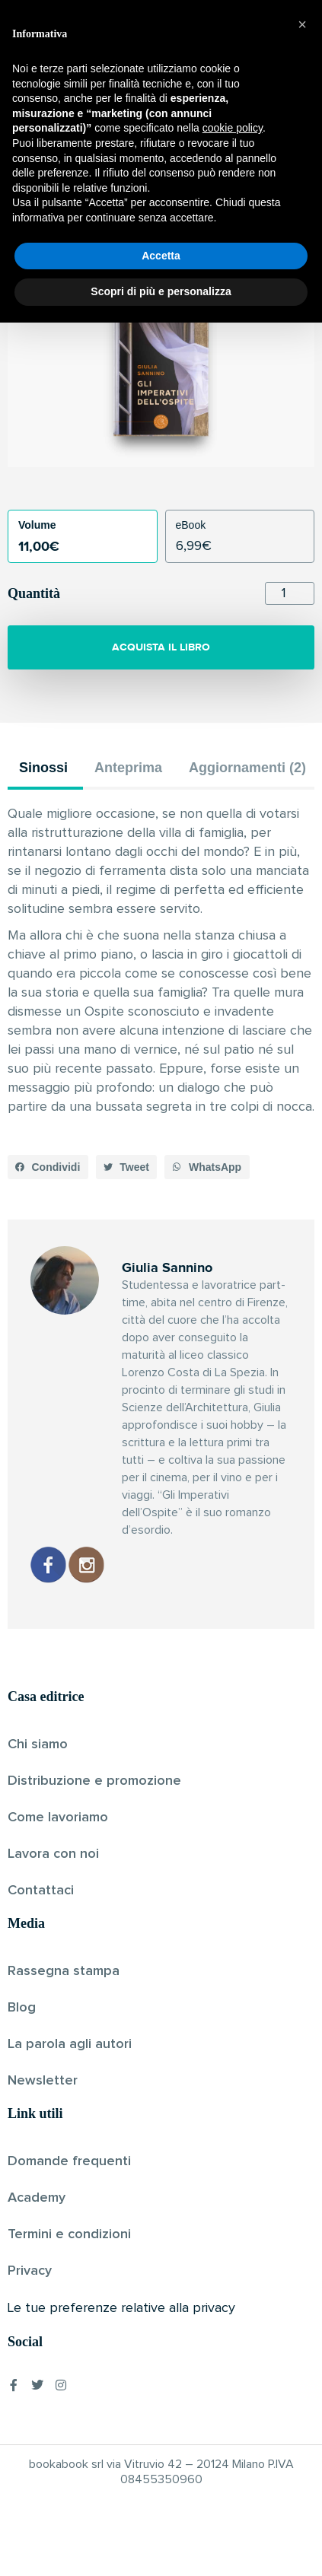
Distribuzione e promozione (94, 1781)
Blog (22, 2008)
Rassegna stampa (64, 1971)
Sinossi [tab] (43, 767)
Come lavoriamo (58, 1817)
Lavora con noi (53, 1854)
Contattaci (41, 1890)
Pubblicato (206, 222)
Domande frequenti (69, 2161)
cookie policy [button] (232, 2382)
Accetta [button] (161, 2509)
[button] (48, 1167)
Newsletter (43, 2081)
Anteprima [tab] (128, 767)
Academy (36, 2198)
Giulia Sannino (135, 222)
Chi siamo (38, 1744)
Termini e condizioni (69, 2234)
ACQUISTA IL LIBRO (161, 647)
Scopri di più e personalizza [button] (161, 2545)
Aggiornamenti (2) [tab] (247, 767)
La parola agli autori (70, 2044)
